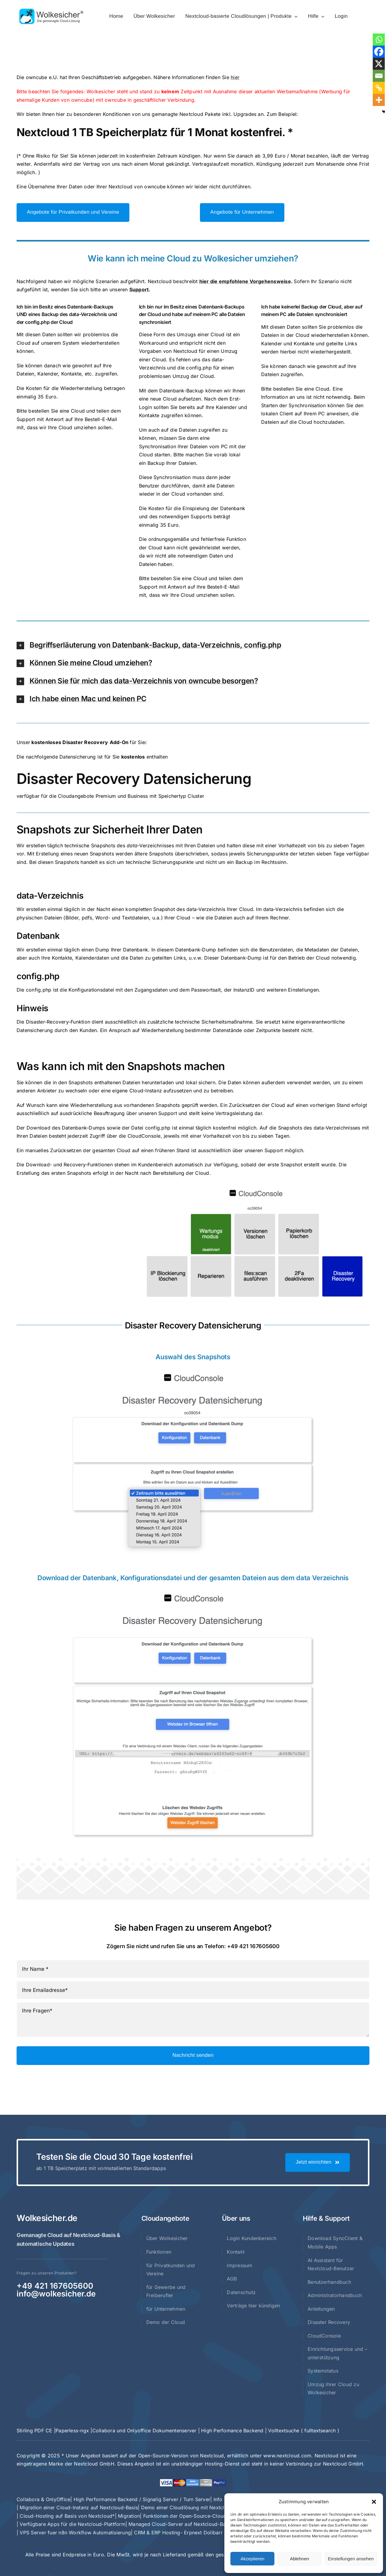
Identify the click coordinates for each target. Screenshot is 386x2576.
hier (235, 77)
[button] (374, 2502)
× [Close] (365, 47)
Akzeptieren (252, 2558)
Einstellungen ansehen (351, 2558)
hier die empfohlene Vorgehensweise (245, 281)
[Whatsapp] (379, 40)
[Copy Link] (379, 88)
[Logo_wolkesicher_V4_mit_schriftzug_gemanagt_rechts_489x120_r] (51, 11)
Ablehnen (299, 2558)
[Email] (379, 76)
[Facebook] (379, 52)
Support (139, 289)
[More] (379, 100)
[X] (379, 64)
